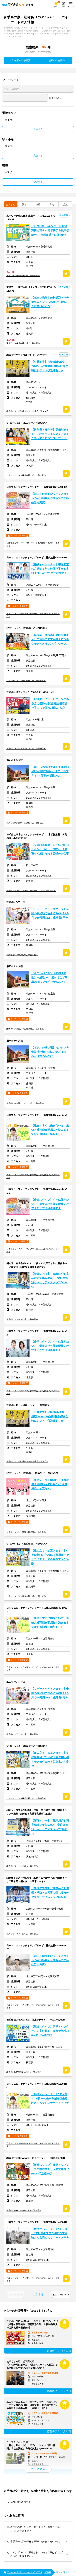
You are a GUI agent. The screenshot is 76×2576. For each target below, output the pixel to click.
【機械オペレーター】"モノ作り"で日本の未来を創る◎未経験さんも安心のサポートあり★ (50, 2098)
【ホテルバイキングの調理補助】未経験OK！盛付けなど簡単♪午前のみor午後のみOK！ (49, 977)
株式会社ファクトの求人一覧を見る (22, 1319)
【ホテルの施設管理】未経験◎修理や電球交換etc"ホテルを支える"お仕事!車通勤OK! (50, 771)
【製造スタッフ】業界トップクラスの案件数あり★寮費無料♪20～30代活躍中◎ (50, 2031)
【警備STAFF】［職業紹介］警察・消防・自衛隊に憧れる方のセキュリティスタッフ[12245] (50, 1892)
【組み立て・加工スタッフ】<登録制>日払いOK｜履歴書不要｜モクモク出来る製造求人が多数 (50, 1557)
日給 (51, 204)
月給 (65, 204)
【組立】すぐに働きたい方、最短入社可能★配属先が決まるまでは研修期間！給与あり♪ (50, 1130)
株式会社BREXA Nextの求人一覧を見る (23, 2072)
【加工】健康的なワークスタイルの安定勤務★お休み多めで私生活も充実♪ (50, 498)
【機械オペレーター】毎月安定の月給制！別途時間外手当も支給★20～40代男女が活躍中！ (50, 568)
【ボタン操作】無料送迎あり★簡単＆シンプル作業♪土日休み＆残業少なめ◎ (50, 302)
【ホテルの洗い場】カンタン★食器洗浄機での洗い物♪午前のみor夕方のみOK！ (50, 1052)
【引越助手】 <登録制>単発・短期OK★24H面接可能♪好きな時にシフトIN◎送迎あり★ (49, 366)
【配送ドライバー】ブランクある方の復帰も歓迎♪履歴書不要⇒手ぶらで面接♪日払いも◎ (50, 703)
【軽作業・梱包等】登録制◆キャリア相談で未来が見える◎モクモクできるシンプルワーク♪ (50, 434)
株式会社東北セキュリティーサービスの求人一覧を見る (31, 890)
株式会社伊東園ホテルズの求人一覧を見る (25, 823)
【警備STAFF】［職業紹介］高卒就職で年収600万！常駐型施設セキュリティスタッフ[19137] (50, 1827)
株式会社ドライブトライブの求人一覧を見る (26, 748)
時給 (38, 204)
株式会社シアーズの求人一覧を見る (22, 955)
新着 (24, 204)
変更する (38, 129)
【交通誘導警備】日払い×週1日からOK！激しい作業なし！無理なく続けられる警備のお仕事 (50, 849)
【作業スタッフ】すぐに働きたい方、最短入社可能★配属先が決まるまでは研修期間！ (50, 1204)
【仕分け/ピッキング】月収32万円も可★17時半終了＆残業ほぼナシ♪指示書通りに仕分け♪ (50, 230)
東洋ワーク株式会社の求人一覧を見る (23, 275)
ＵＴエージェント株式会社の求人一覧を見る (26, 475)
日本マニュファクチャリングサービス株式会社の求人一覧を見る (33, 544)
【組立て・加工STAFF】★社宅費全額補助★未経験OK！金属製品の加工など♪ (50, 1484)
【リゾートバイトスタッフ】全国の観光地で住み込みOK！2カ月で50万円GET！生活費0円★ (50, 913)
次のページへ (61, 2294)
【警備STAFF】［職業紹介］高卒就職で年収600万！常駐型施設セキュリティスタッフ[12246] (50, 1280)
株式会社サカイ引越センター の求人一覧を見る (27, 411)
